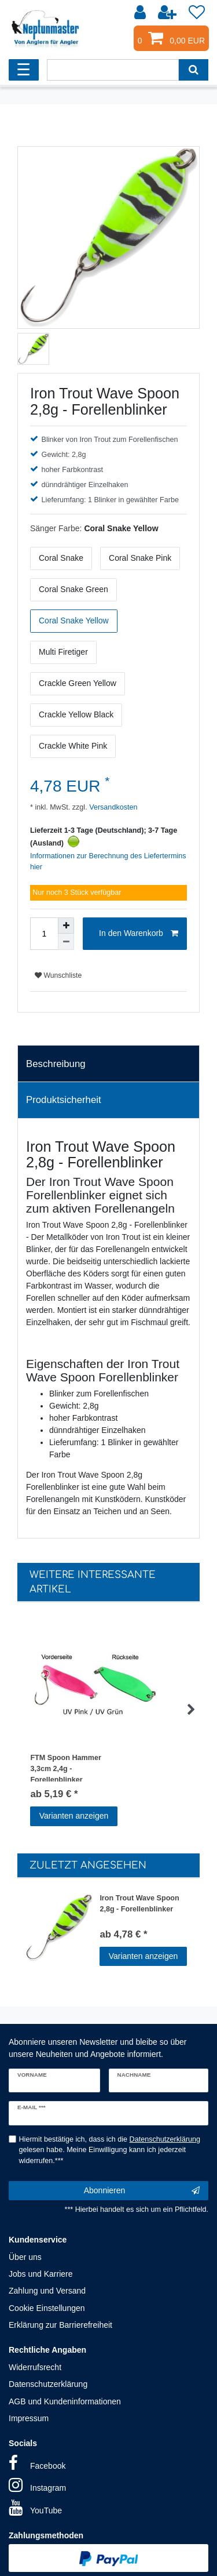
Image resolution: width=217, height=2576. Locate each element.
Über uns (25, 2257)
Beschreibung (56, 1063)
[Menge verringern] (66, 942)
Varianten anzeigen (74, 1815)
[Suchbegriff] (113, 70)
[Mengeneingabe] (44, 933)
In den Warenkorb (138, 933)
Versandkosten (112, 807)
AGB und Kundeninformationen (65, 2401)
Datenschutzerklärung (48, 2384)
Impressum (29, 2418)
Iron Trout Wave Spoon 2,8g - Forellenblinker (139, 1903)
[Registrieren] (168, 13)
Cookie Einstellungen (47, 2308)
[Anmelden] (141, 13)
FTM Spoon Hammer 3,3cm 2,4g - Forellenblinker (65, 1768)
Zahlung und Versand (47, 2290)
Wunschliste (58, 975)
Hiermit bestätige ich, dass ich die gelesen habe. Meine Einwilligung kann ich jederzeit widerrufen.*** (110, 2150)
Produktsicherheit (63, 1099)
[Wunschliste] (197, 13)
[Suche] (193, 70)
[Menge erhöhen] (66, 925)
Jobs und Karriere (41, 2274)
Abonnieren (142, 2191)
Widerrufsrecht (35, 2367)
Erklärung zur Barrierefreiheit (60, 2325)
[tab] (108, 1063)
